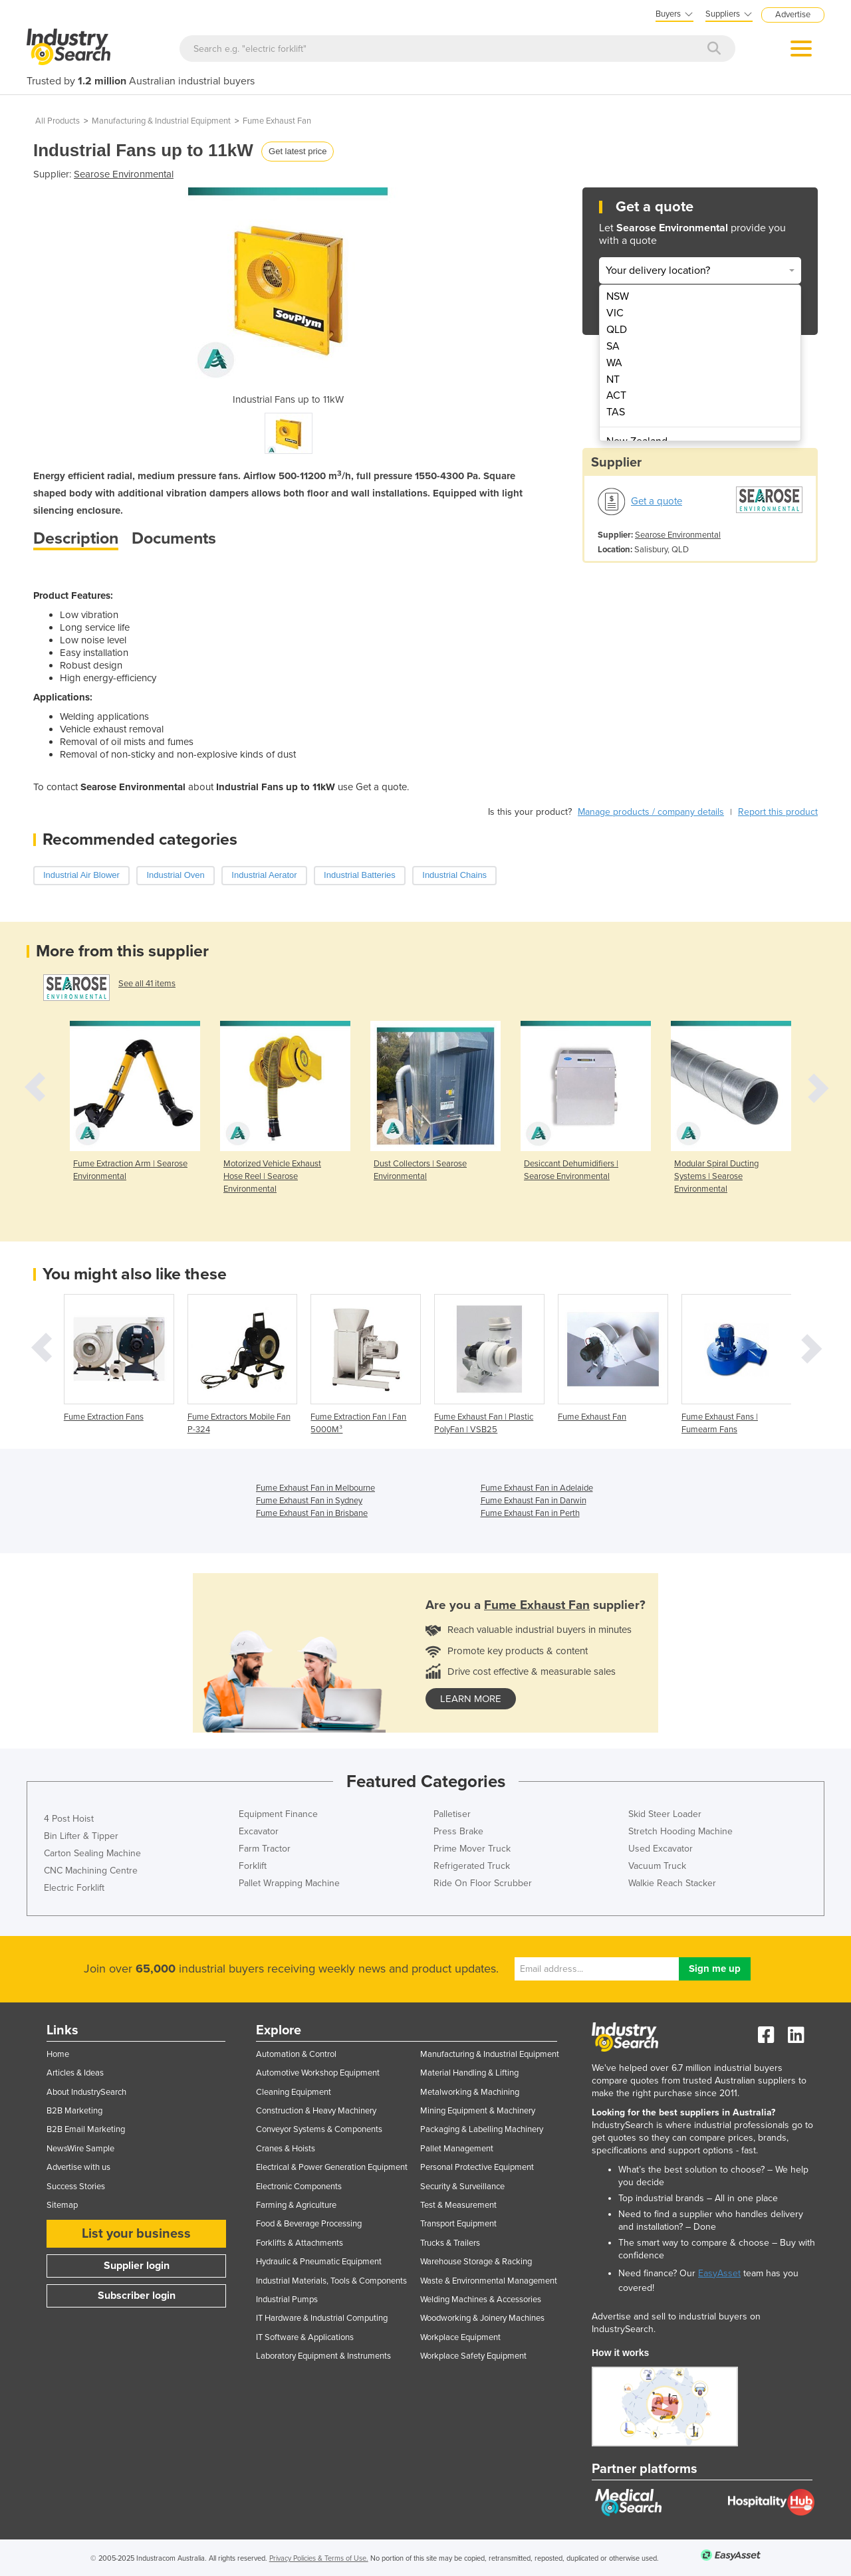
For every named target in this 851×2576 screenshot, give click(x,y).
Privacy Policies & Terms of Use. (318, 2558)
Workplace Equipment (460, 2337)
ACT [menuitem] (616, 395)
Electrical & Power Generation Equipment (332, 2167)
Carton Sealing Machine (92, 1853)
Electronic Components (299, 2186)
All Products (57, 121)
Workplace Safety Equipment (473, 2356)
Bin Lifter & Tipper (81, 1836)
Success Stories (76, 2186)
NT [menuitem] (613, 379)
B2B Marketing (74, 2110)
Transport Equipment (458, 2223)
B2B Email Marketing (86, 2129)
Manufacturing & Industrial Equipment (161, 121)
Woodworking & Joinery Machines (482, 2318)
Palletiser (452, 1814)
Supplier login (137, 2265)
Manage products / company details (651, 811)
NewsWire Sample (80, 2148)
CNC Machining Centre (91, 1870)
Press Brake (458, 1831)
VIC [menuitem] (615, 313)
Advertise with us (78, 2167)
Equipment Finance (278, 1814)
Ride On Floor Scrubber (482, 1883)
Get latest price (297, 151)
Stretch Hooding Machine (680, 1831)
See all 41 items (147, 983)
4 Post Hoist (69, 1818)
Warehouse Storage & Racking (476, 2261)
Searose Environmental (124, 174)
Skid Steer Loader (664, 1814)
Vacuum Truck (657, 1866)
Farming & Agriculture (296, 2205)
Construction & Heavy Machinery (316, 2110)
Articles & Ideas (75, 2073)
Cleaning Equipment (293, 2092)
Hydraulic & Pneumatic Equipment (319, 2261)
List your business (136, 2234)
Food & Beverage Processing (309, 2223)
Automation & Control (296, 2054)
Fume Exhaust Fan (277, 121)
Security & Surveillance (462, 2186)
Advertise (792, 14)
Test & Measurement (458, 2205)
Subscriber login (137, 2295)
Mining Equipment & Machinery (477, 2110)
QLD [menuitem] (616, 329)
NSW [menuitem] (617, 296)
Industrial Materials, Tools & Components (331, 2281)
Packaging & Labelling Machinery (481, 2129)
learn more (470, 1699)
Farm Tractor (265, 1848)
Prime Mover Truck (472, 1848)
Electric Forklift (74, 1887)
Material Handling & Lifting (469, 2073)
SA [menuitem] (613, 346)
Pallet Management (456, 2148)
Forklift (253, 1866)
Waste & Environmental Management (488, 2281)
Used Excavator (660, 1848)
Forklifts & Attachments (299, 2243)
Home (58, 2054)
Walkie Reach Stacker (672, 1883)
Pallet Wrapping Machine (289, 1883)
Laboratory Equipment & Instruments (323, 2356)
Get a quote (656, 501)
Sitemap (62, 2205)
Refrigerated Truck (471, 1866)
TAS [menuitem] (615, 412)
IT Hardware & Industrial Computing (322, 2318)
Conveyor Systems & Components (319, 2129)
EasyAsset (719, 2273)
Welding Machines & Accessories (480, 2299)
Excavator (259, 1831)
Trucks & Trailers (450, 2243)
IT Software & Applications (305, 2337)
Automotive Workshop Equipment (318, 2073)
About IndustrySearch (86, 2092)
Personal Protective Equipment (477, 2167)
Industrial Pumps (287, 2299)
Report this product (778, 811)
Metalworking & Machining (469, 2092)
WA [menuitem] (614, 363)
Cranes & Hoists (285, 2148)
